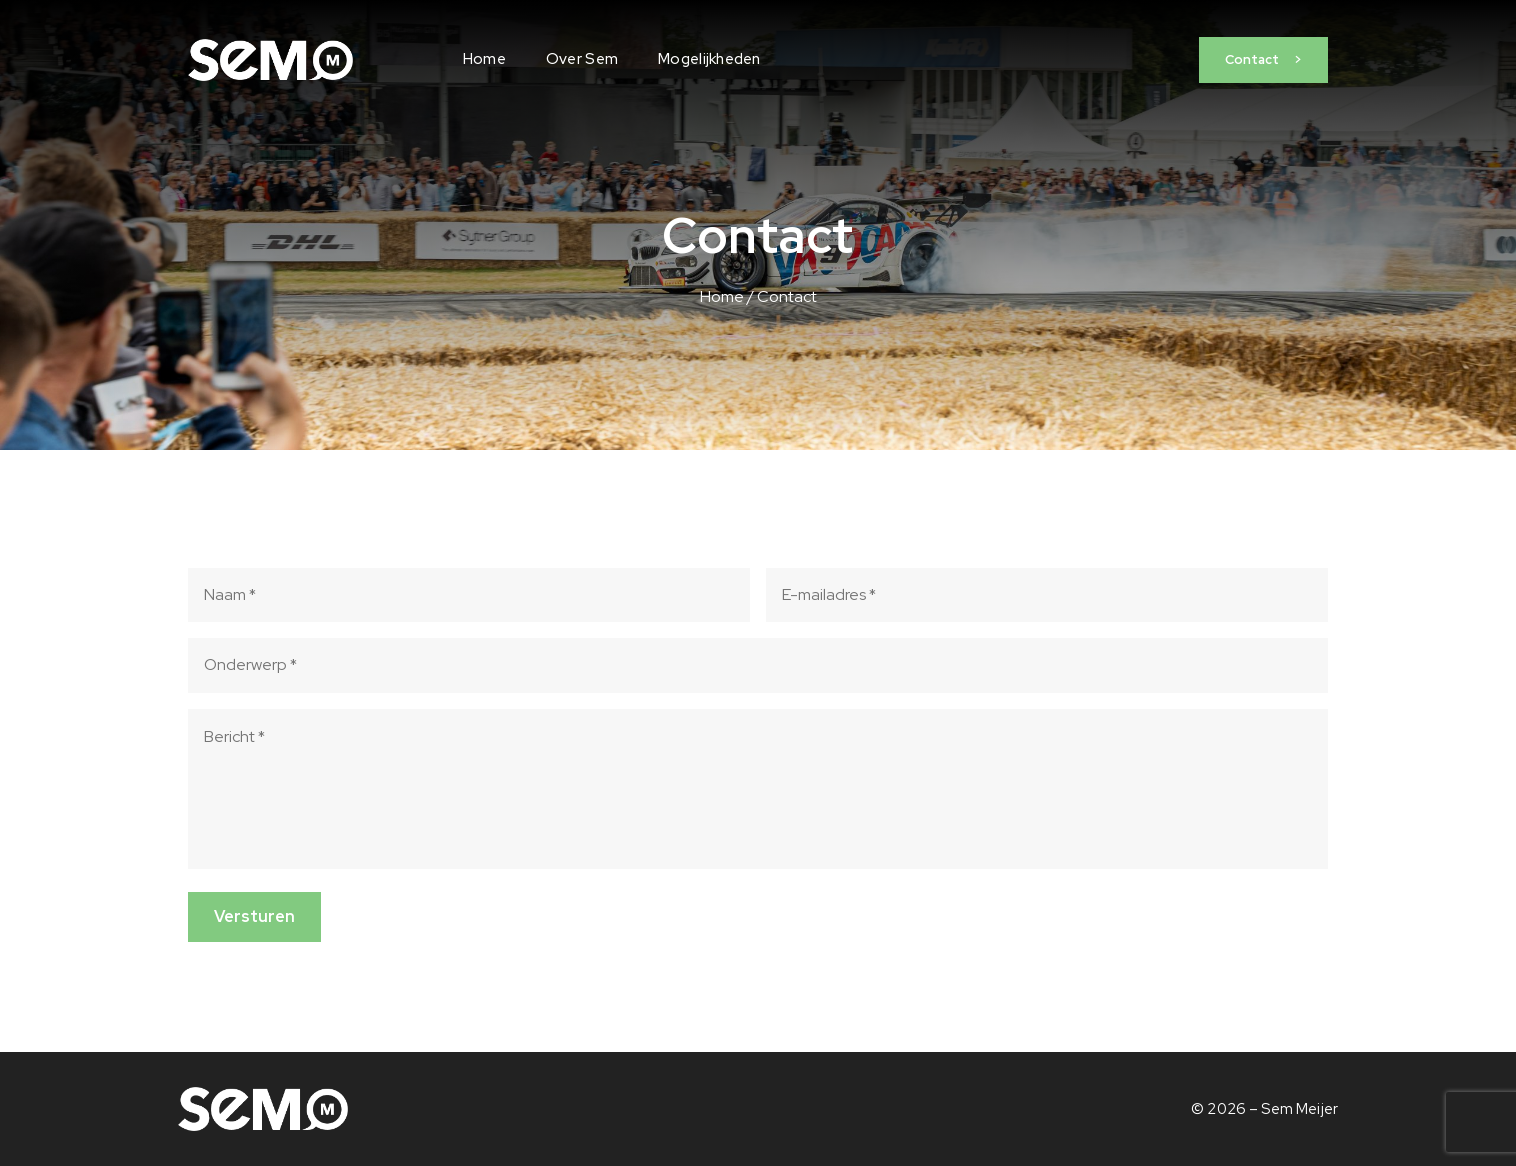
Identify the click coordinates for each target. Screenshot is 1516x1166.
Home (484, 59)
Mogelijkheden (709, 59)
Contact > (1263, 59)
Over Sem (582, 59)
